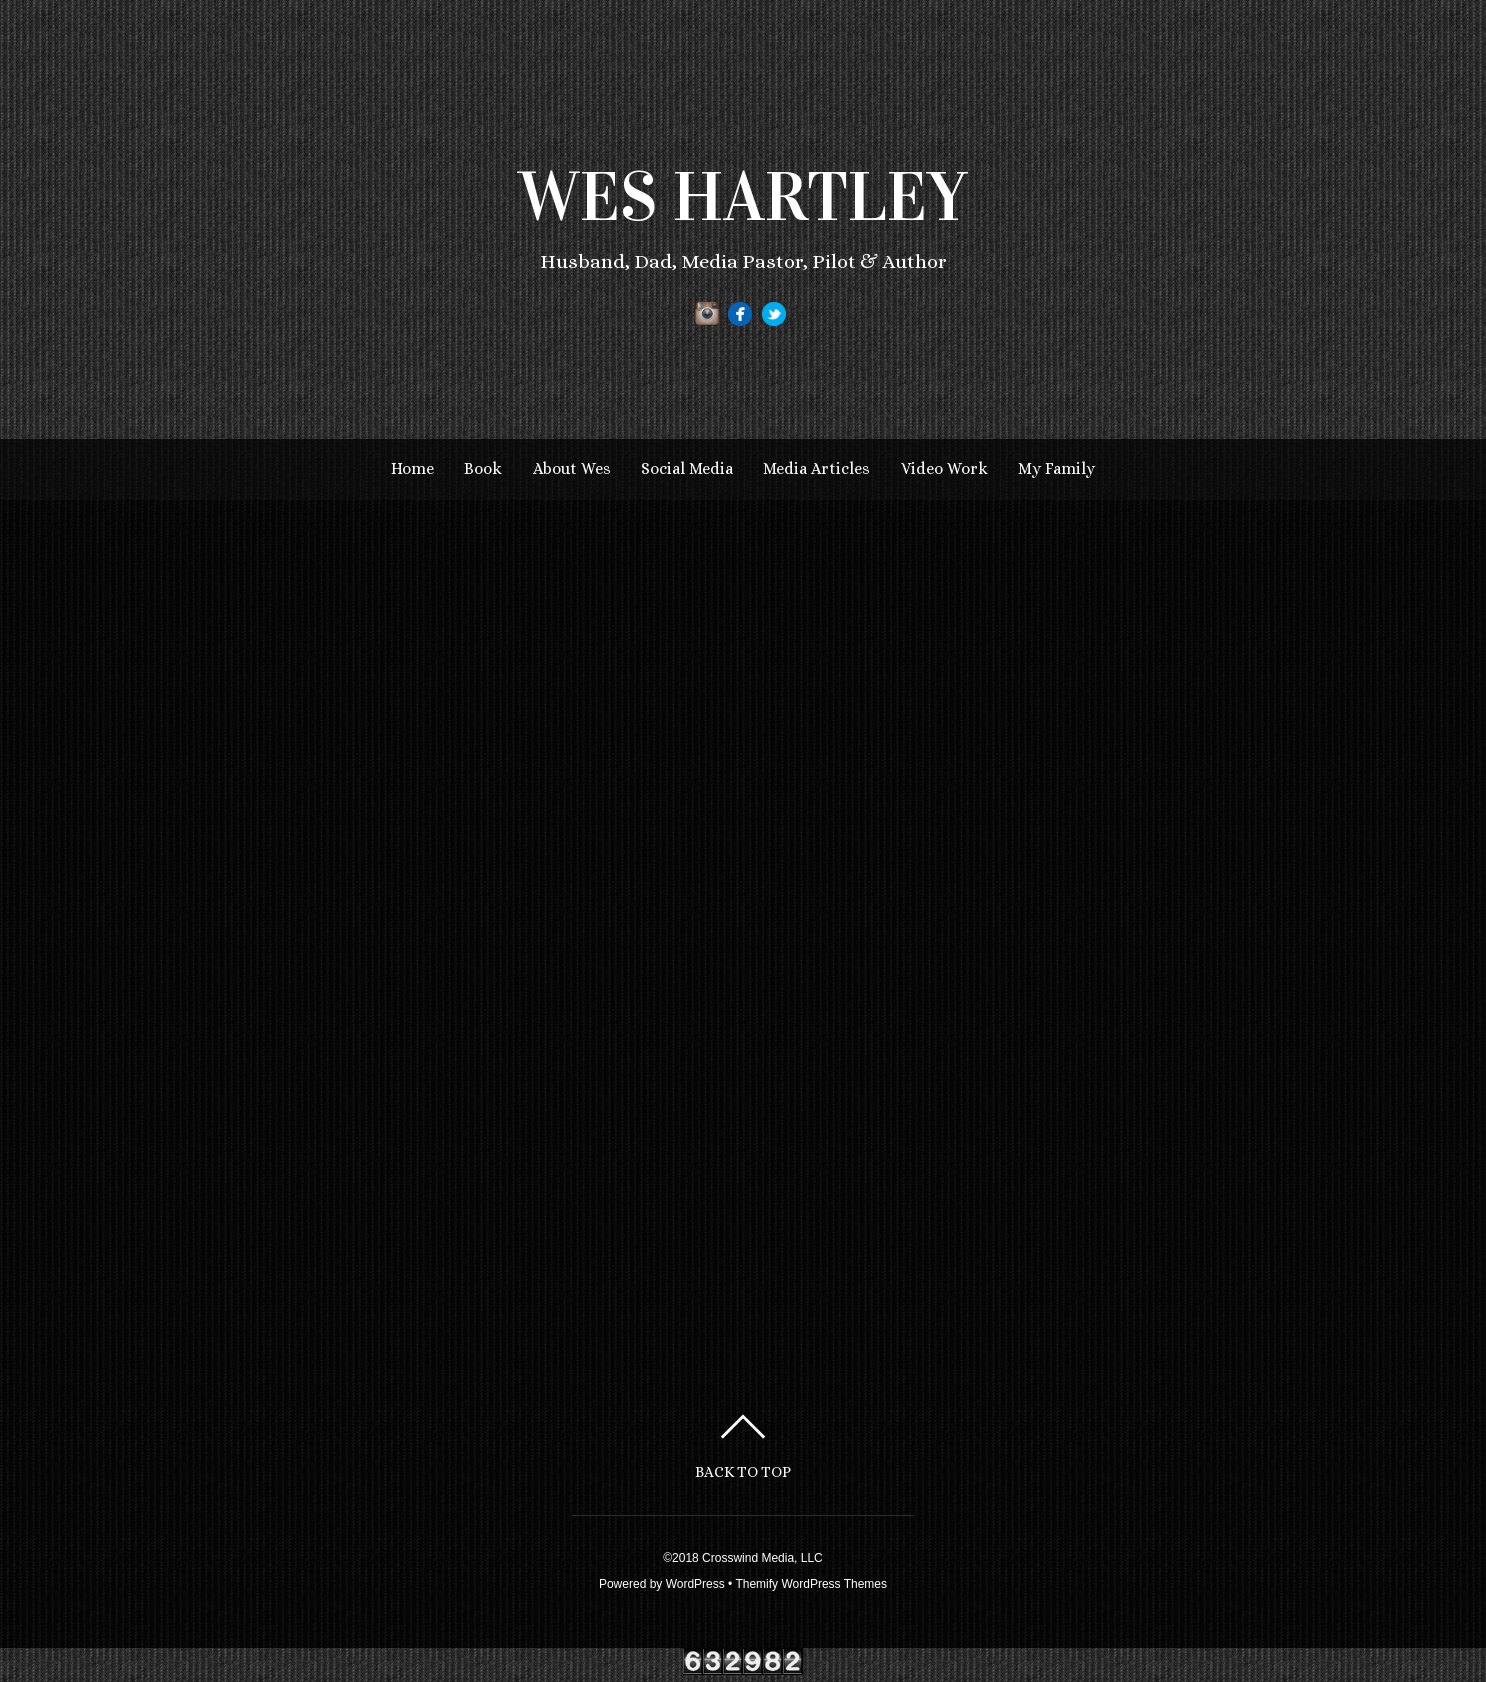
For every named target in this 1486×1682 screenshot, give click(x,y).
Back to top (743, 1471)
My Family (1056, 468)
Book (483, 468)
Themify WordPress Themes (811, 1584)
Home (412, 468)
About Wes (572, 468)
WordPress (695, 1584)
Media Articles (816, 468)
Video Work (944, 468)
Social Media (687, 468)
